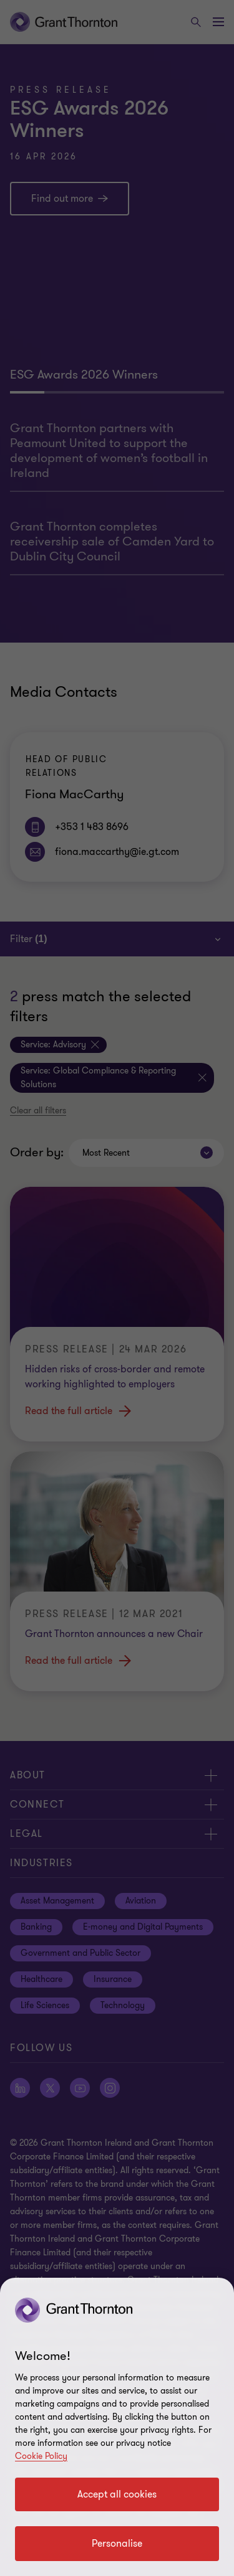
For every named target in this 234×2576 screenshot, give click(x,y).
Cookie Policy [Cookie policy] (41, 2456)
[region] (117, 2427)
